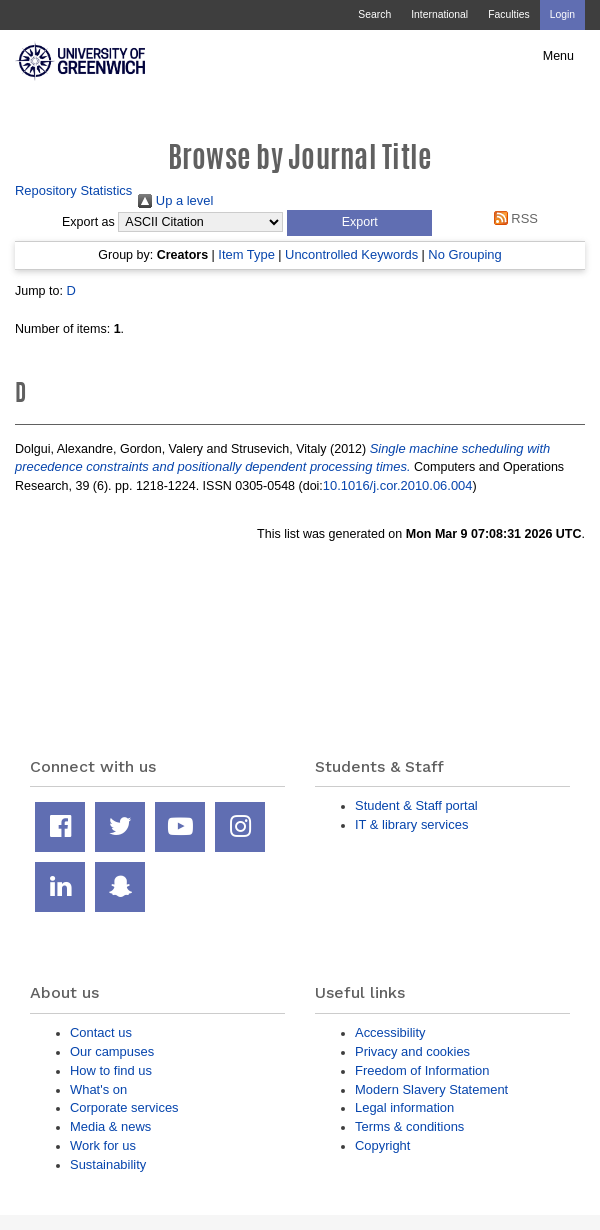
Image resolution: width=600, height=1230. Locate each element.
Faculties (508, 14)
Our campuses (112, 1051)
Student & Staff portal (416, 805)
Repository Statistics (73, 190)
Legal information (404, 1107)
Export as (88, 222)
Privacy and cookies (412, 1051)
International (439, 14)
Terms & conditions (409, 1126)
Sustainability (108, 1164)
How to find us (111, 1070)
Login (562, 14)
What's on (98, 1089)
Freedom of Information (422, 1070)
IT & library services (411, 824)
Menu (558, 56)
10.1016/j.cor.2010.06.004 (398, 485)
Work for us (103, 1145)
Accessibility (390, 1032)
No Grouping (464, 254)
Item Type (246, 254)
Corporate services (124, 1107)
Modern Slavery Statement (431, 1089)
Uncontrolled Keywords (351, 254)
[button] (359, 223)
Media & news (110, 1126)
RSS (512, 218)
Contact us (101, 1032)
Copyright (382, 1145)
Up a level (175, 200)
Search (374, 14)
